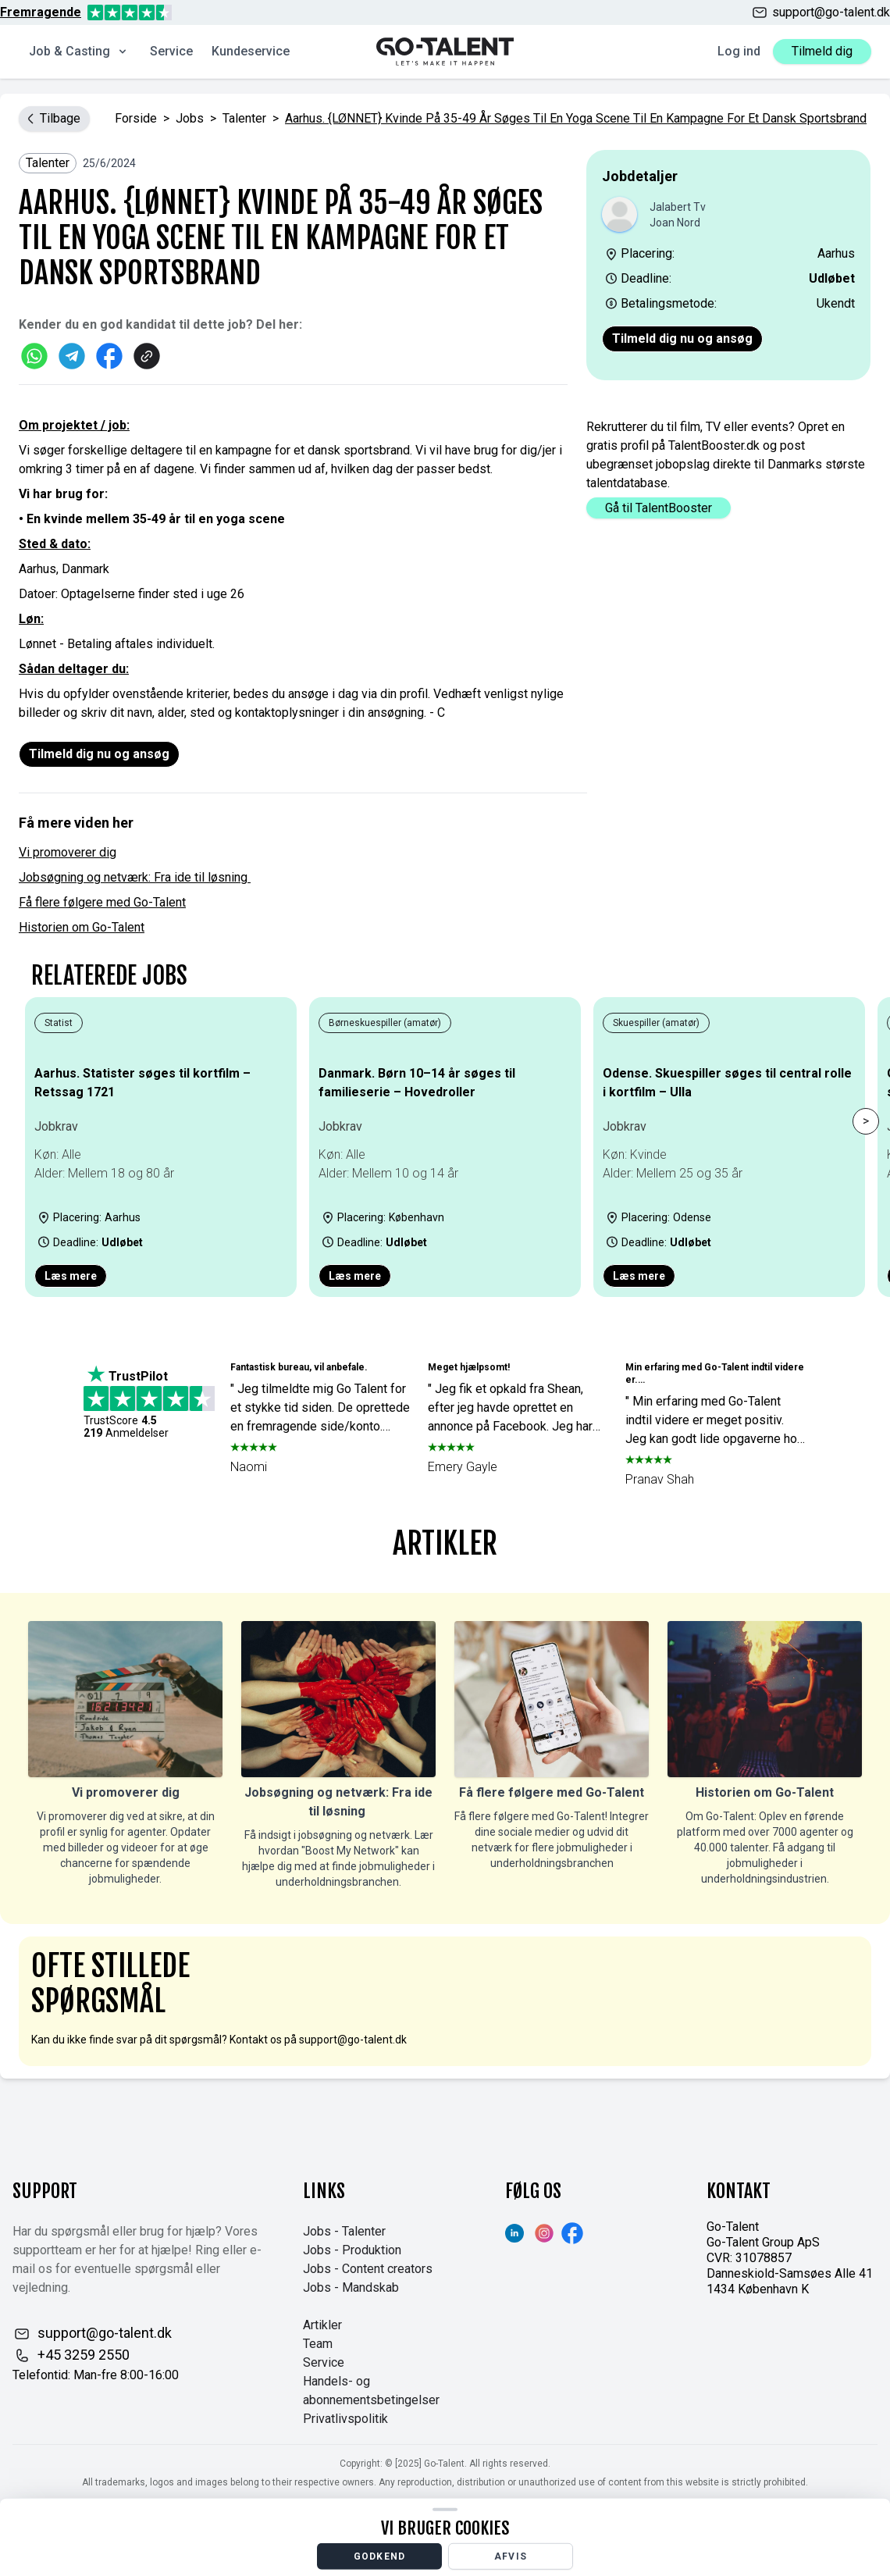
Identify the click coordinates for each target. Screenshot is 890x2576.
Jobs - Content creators (368, 2268)
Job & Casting (79, 51)
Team (318, 2343)
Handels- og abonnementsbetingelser (371, 2390)
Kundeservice (251, 51)
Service (171, 51)
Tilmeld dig (822, 51)
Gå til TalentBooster (658, 508)
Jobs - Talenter (344, 2231)
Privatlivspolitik (345, 2418)
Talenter (244, 118)
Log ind (738, 51)
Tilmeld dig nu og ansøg (682, 338)
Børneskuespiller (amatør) (385, 1022)
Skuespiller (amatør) (656, 1022)
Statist (58, 1022)
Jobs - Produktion (352, 2250)
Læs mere (70, 1276)
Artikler (322, 2325)
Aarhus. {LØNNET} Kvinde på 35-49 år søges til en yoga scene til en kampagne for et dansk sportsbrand (576, 118)
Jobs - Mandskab (351, 2287)
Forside (136, 118)
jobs (190, 118)
